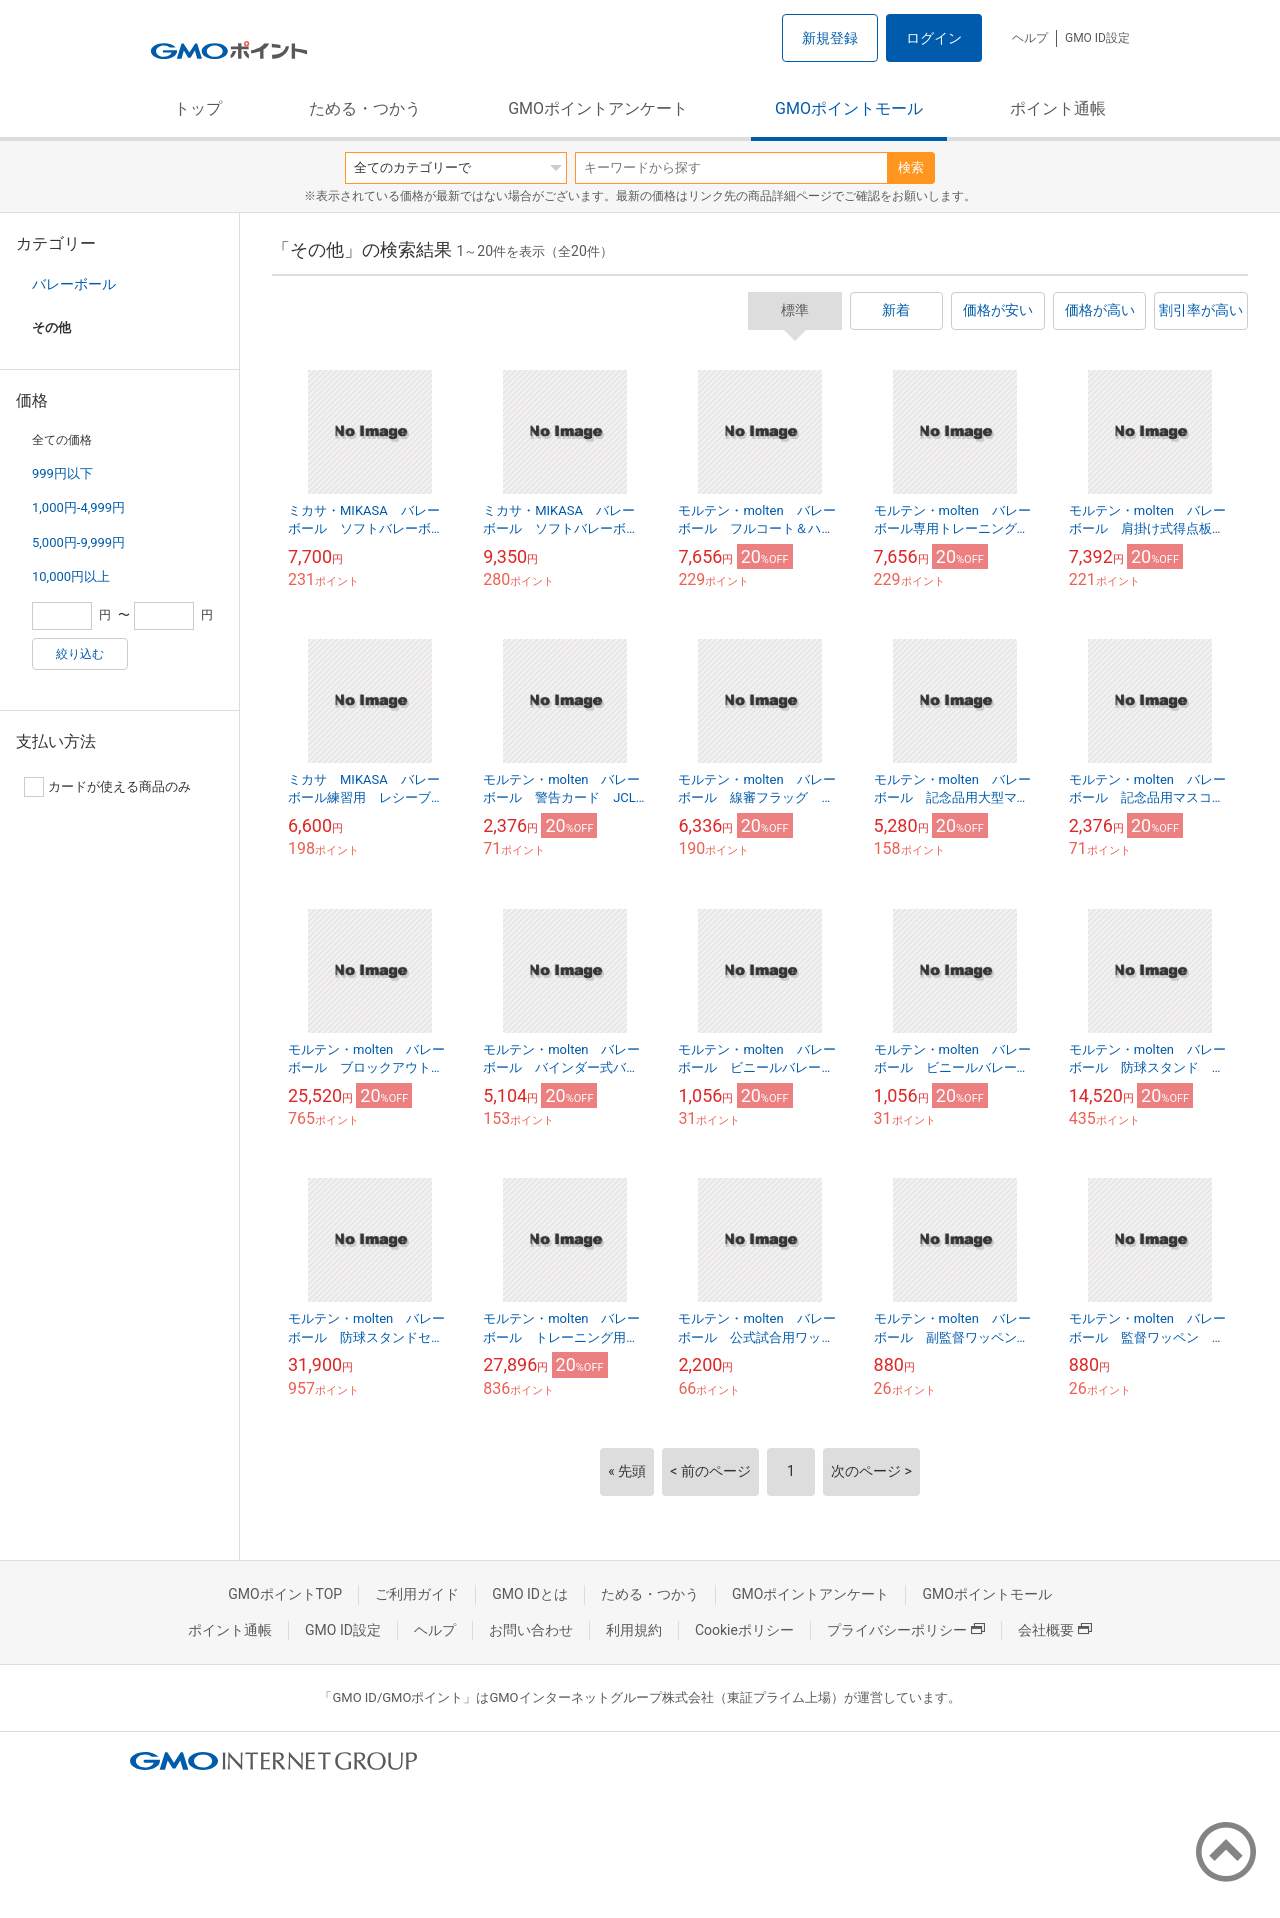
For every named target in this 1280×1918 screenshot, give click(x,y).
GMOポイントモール (849, 108)
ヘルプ (1030, 38)
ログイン (934, 38)
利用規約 (634, 1630)
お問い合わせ (531, 1630)
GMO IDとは (530, 1594)
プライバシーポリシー (906, 1630)
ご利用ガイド (417, 1594)
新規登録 (830, 38)
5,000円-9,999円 (78, 542)
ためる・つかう (365, 108)
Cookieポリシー (744, 1630)
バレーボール (74, 284)
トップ (198, 108)
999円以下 (62, 473)
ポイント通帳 (1058, 108)
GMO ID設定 (1097, 38)
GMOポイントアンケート (598, 108)
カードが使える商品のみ (107, 787)
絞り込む (80, 654)
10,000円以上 (71, 576)
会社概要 (1055, 1630)
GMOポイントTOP (285, 1594)
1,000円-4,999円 (78, 507)
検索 (911, 167)
